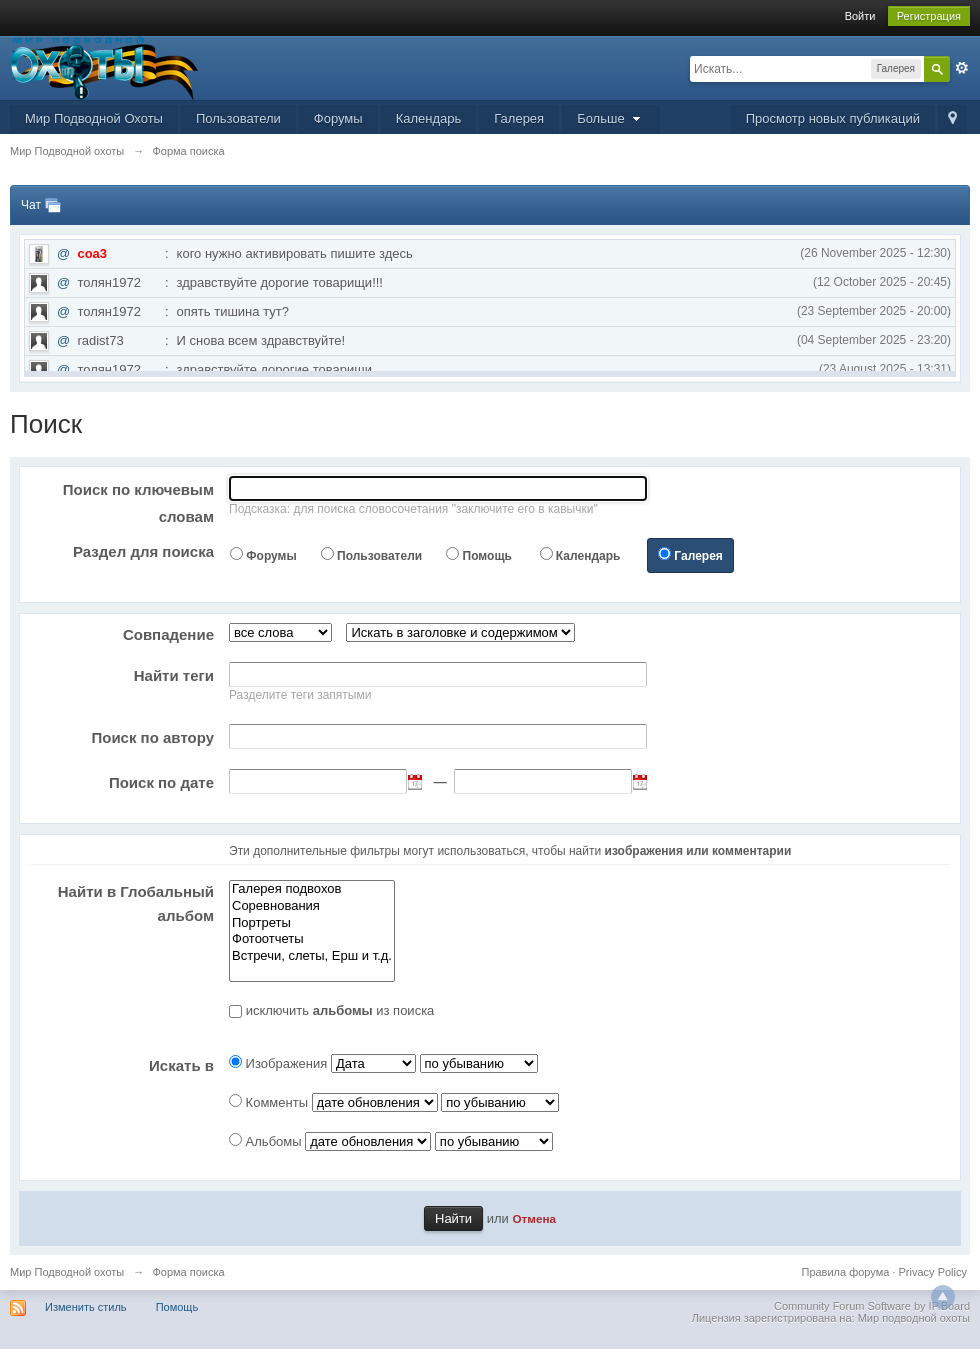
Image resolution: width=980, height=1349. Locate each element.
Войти (860, 16)
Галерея (519, 118)
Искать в (181, 1065)
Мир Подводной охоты (67, 1272)
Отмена (534, 1218)
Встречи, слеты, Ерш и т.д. (312, 956)
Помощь (487, 556)
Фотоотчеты (312, 939)
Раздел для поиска (143, 551)
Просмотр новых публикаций (833, 118)
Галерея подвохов (312, 889)
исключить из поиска (340, 1010)
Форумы (338, 118)
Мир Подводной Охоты (94, 118)
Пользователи (238, 118)
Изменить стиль (86, 1307)
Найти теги (174, 675)
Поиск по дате (161, 782)
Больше (611, 118)
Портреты (312, 923)
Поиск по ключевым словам (138, 503)
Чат (31, 205)
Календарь (429, 118)
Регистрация (929, 16)
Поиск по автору (152, 737)
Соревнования (312, 906)
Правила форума (846, 1272)
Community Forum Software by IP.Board (872, 1306)
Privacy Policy (933, 1272)
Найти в (136, 903)
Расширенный (962, 68)
